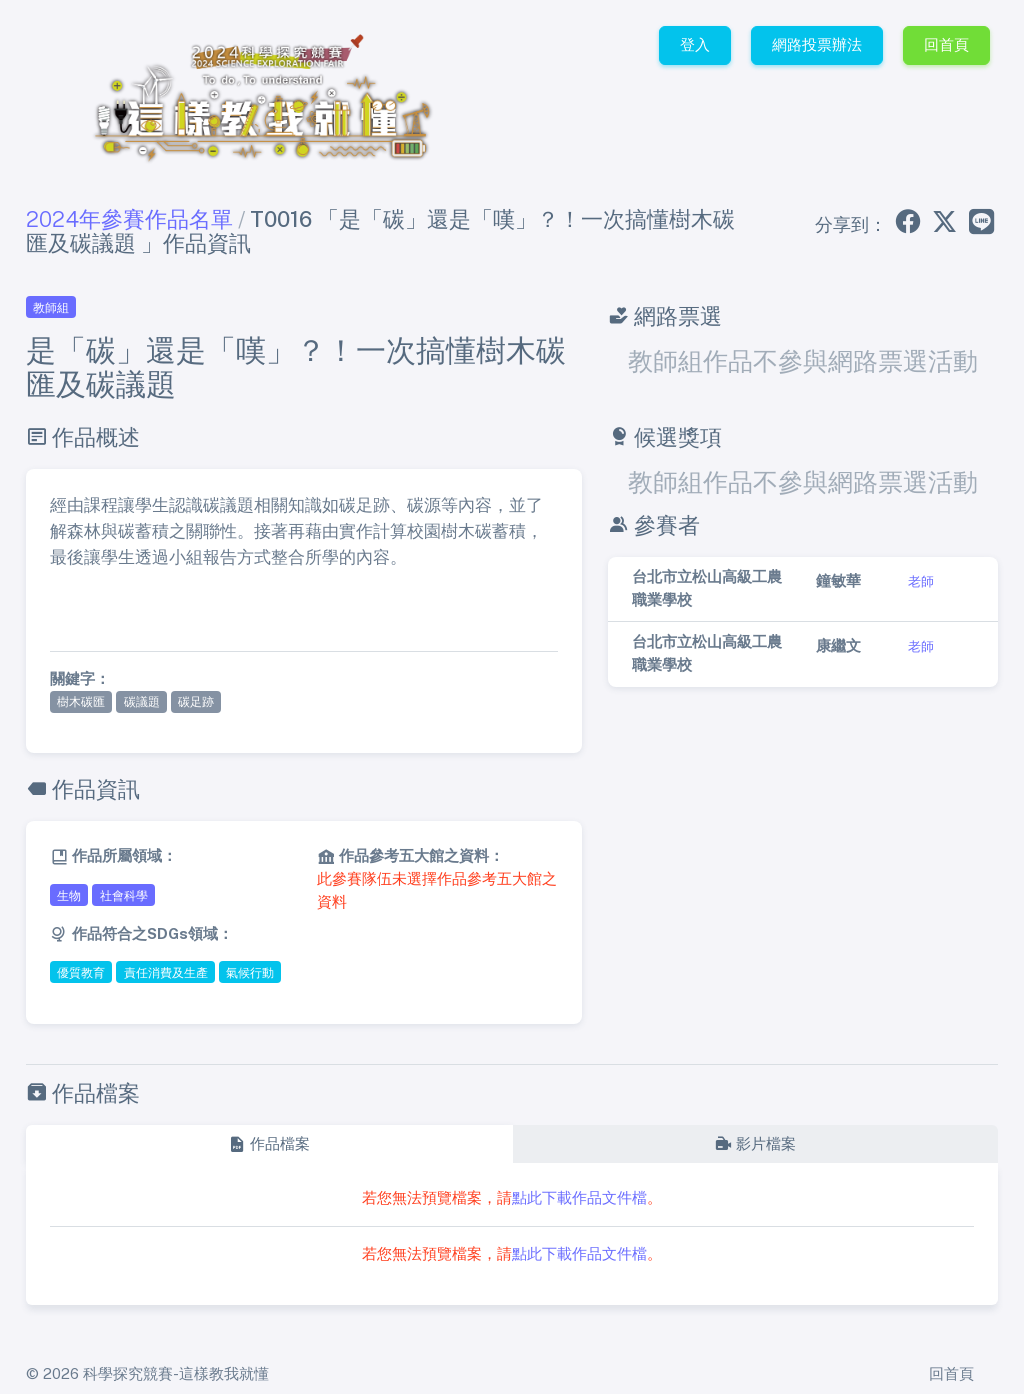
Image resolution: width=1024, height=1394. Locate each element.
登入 (695, 44)
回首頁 (946, 44)
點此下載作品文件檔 (579, 1197)
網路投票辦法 (817, 44)
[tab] (269, 1144)
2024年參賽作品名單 (129, 219)
